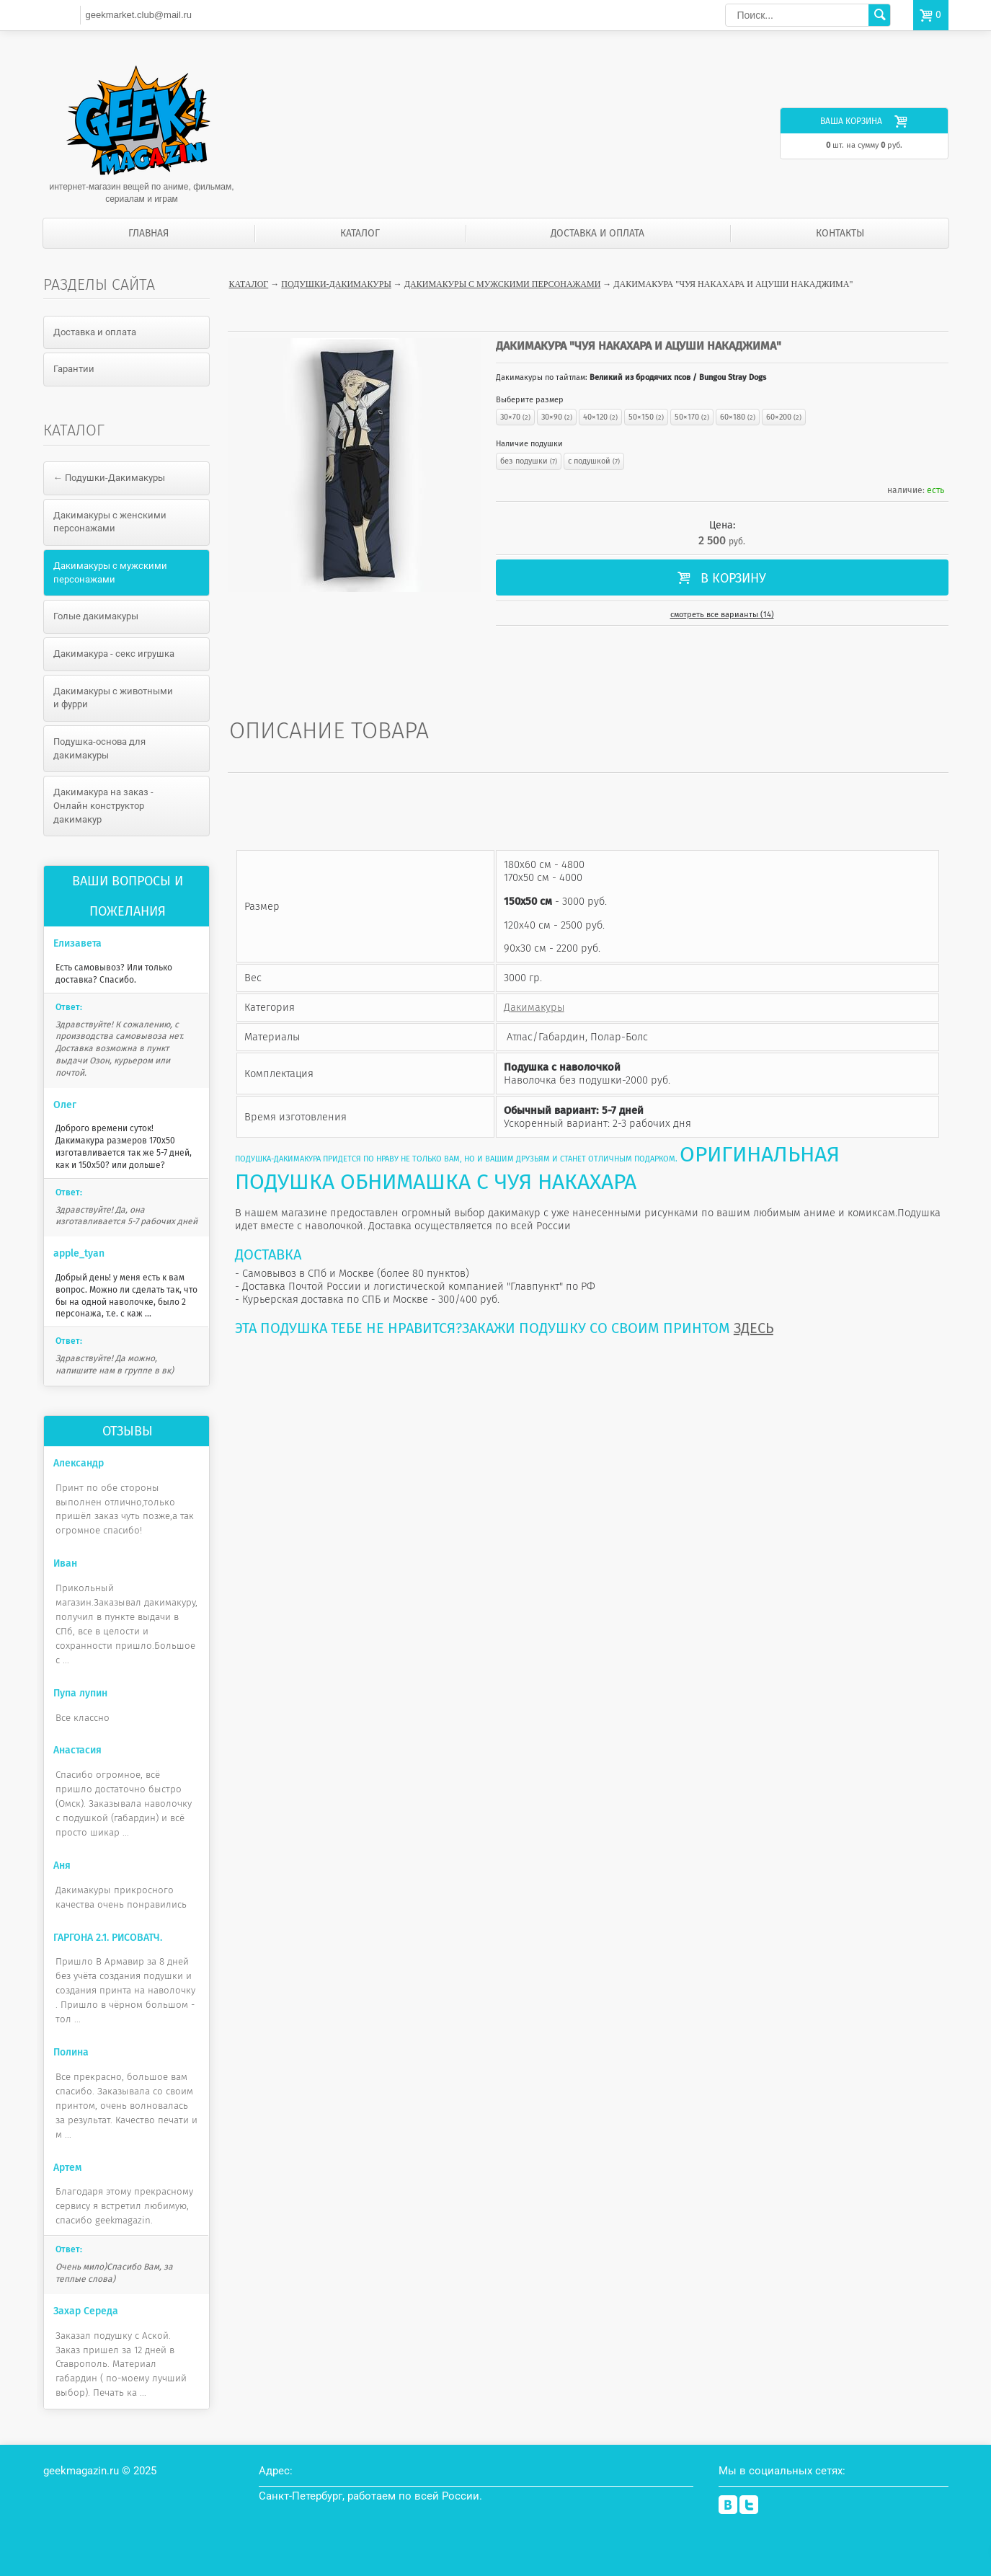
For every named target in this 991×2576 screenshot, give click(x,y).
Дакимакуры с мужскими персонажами (502, 284)
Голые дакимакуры (95, 616)
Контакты (840, 233)
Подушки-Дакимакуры (336, 284)
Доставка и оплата (597, 233)
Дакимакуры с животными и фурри (113, 698)
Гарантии (73, 368)
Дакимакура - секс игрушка (113, 653)
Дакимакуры (534, 1007)
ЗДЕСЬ (753, 1328)
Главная (148, 233)
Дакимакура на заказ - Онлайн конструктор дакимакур (103, 805)
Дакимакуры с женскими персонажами (109, 522)
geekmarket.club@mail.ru (138, 14)
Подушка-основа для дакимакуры (99, 748)
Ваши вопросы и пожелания (127, 896)
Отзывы (127, 1431)
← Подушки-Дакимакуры (109, 477)
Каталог (360, 233)
